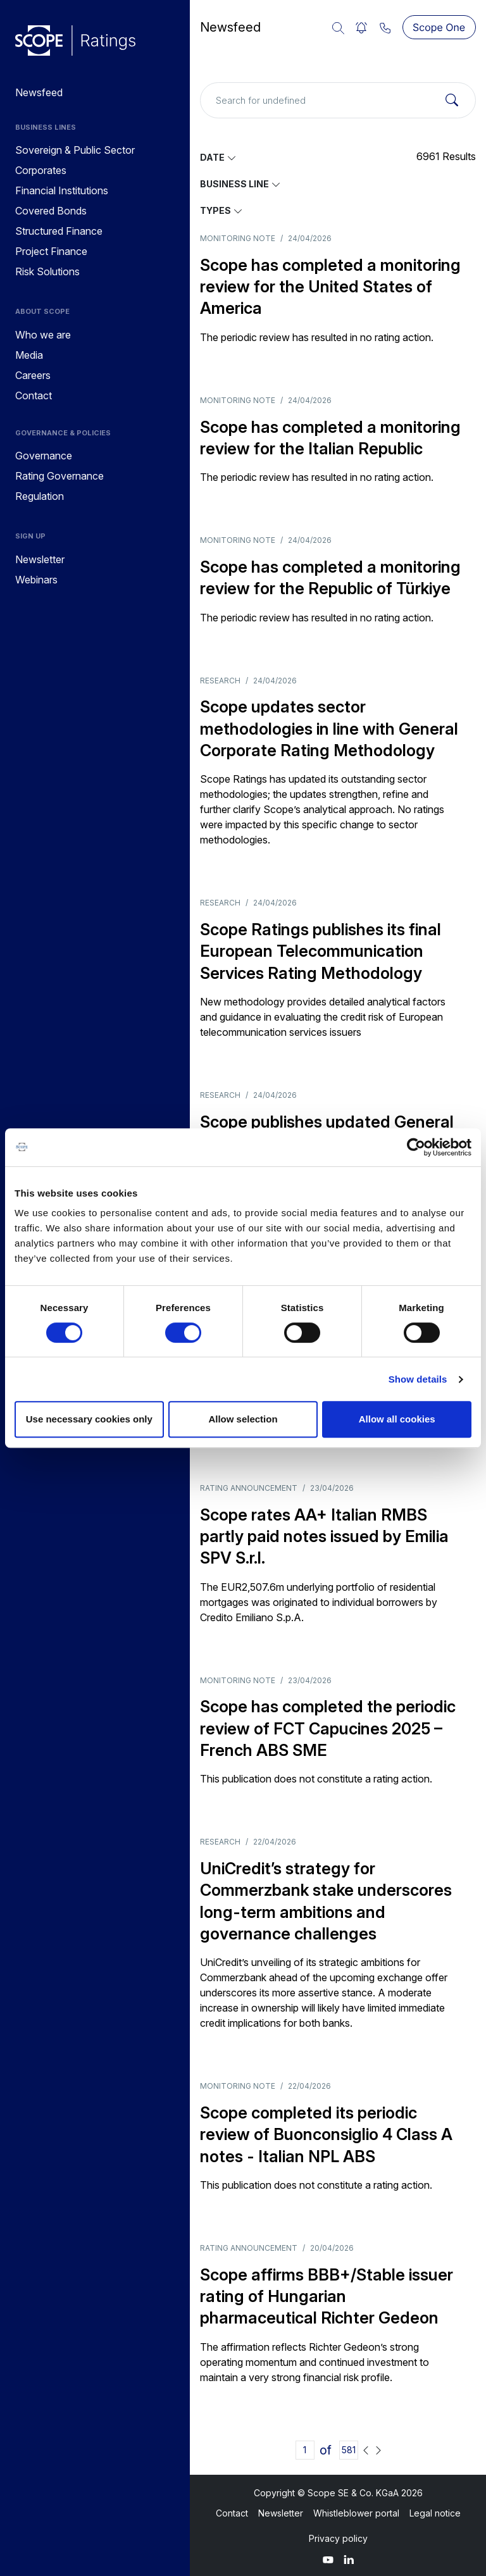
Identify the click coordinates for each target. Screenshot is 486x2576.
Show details (418, 1379)
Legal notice (435, 2513)
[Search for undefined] (338, 100)
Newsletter (280, 2513)
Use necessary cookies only (89, 1419)
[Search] (452, 100)
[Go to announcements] (75, 40)
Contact (232, 2513)
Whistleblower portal (356, 2513)
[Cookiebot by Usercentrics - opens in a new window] (416, 1147)
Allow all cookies (397, 1419)
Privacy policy (338, 2538)
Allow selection (242, 1419)
